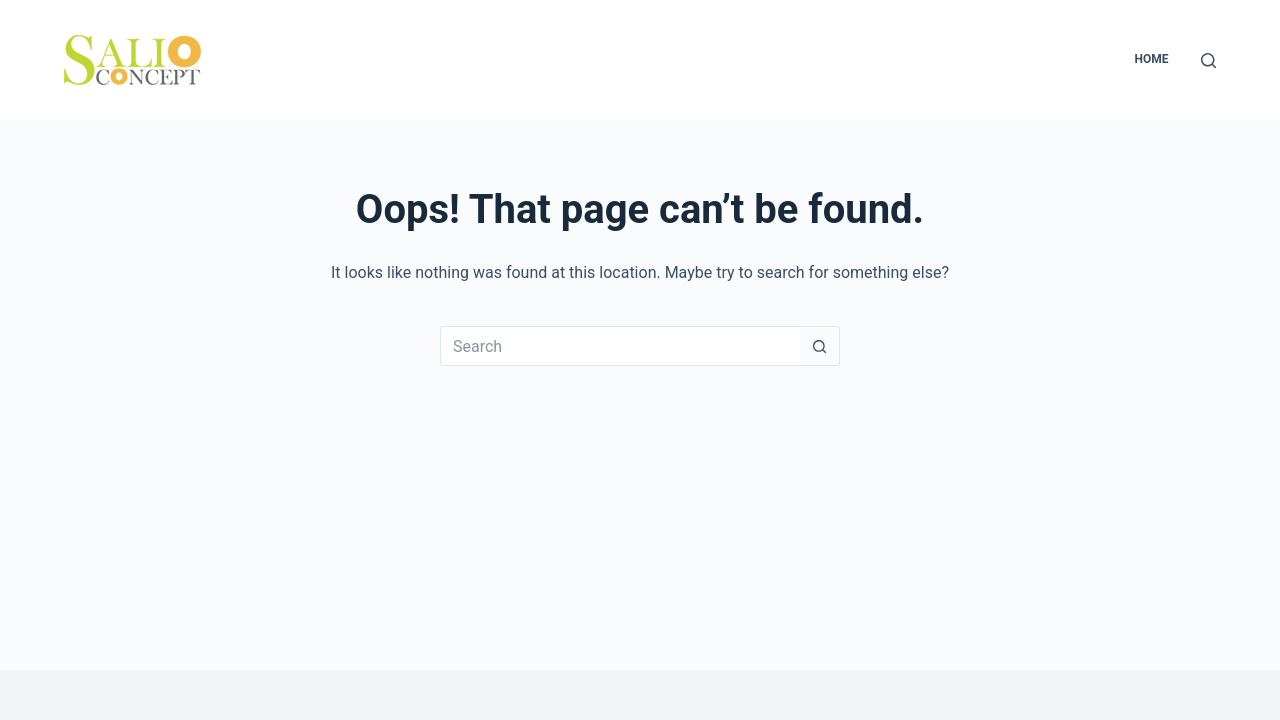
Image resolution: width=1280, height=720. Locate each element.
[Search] (1208, 60)
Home (1151, 59)
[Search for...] (620, 346)
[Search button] (820, 346)
